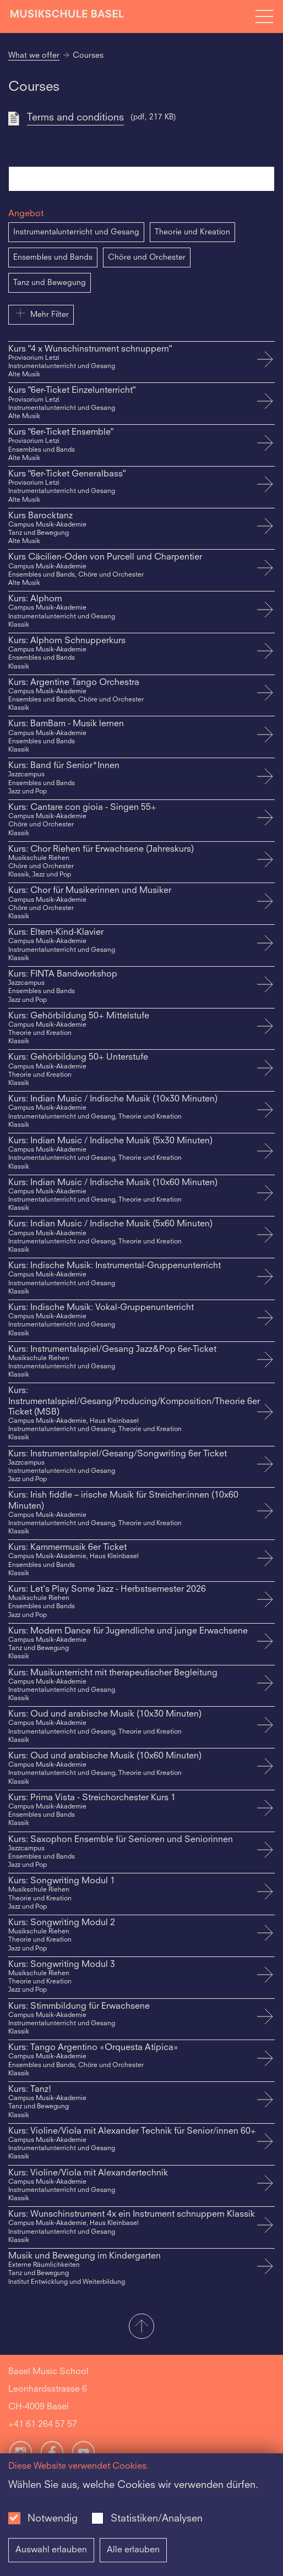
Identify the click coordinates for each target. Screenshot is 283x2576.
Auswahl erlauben (51, 2550)
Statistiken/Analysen (157, 2519)
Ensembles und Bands (52, 257)
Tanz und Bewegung (49, 283)
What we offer (33, 55)
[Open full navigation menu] (264, 16)
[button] (141, 2327)
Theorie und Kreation (192, 232)
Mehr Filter (41, 313)
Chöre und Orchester (147, 257)
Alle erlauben (133, 2550)
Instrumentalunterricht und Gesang (76, 232)
